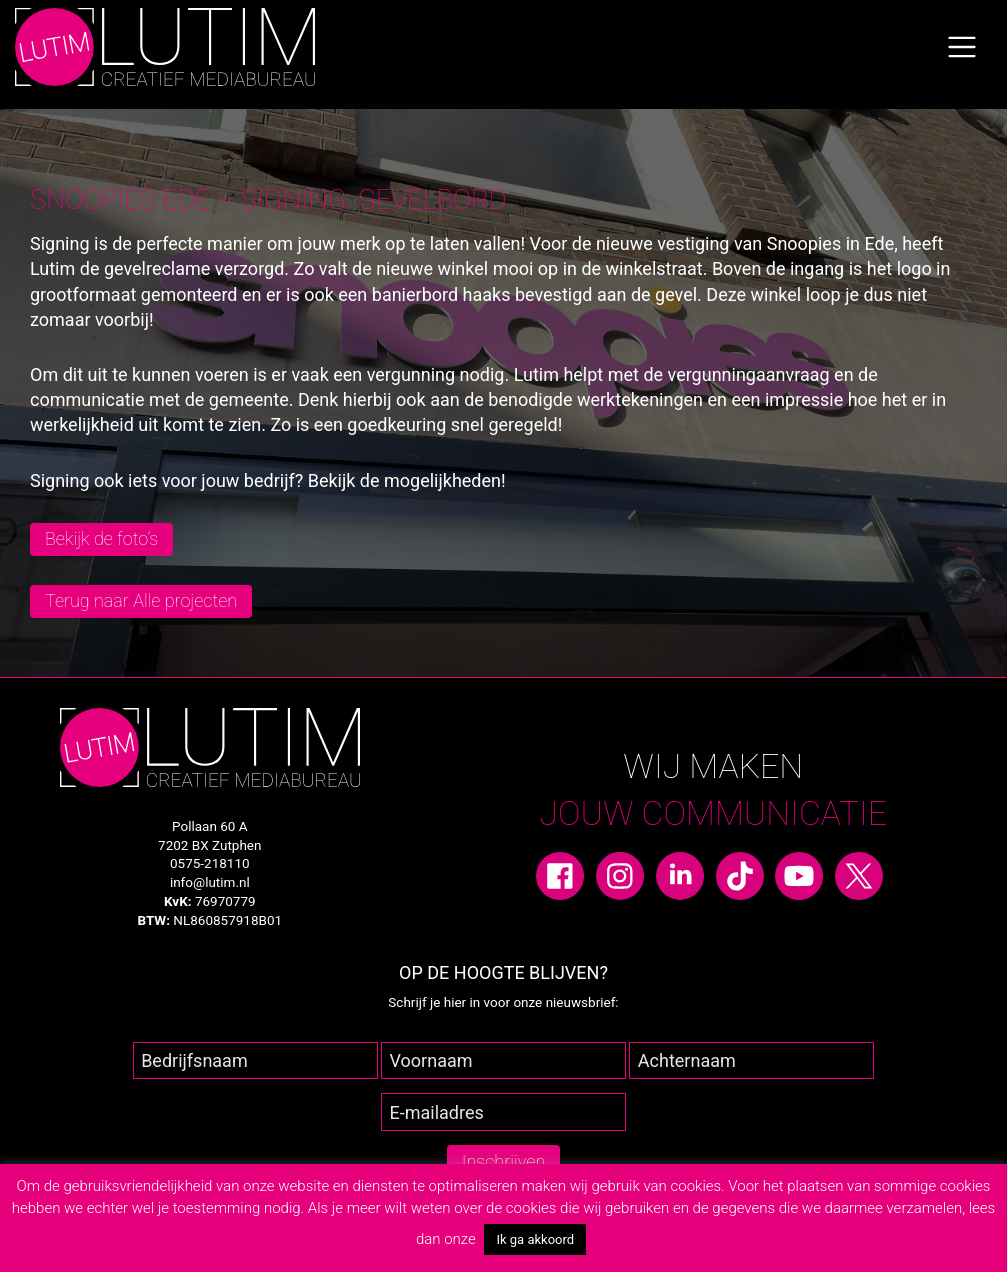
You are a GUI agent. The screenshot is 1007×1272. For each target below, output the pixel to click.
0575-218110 (210, 863)
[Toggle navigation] (962, 47)
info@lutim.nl (210, 882)
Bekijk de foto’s (101, 538)
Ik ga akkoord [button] (535, 1239)
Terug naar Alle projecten (141, 600)
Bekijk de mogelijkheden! (407, 480)
